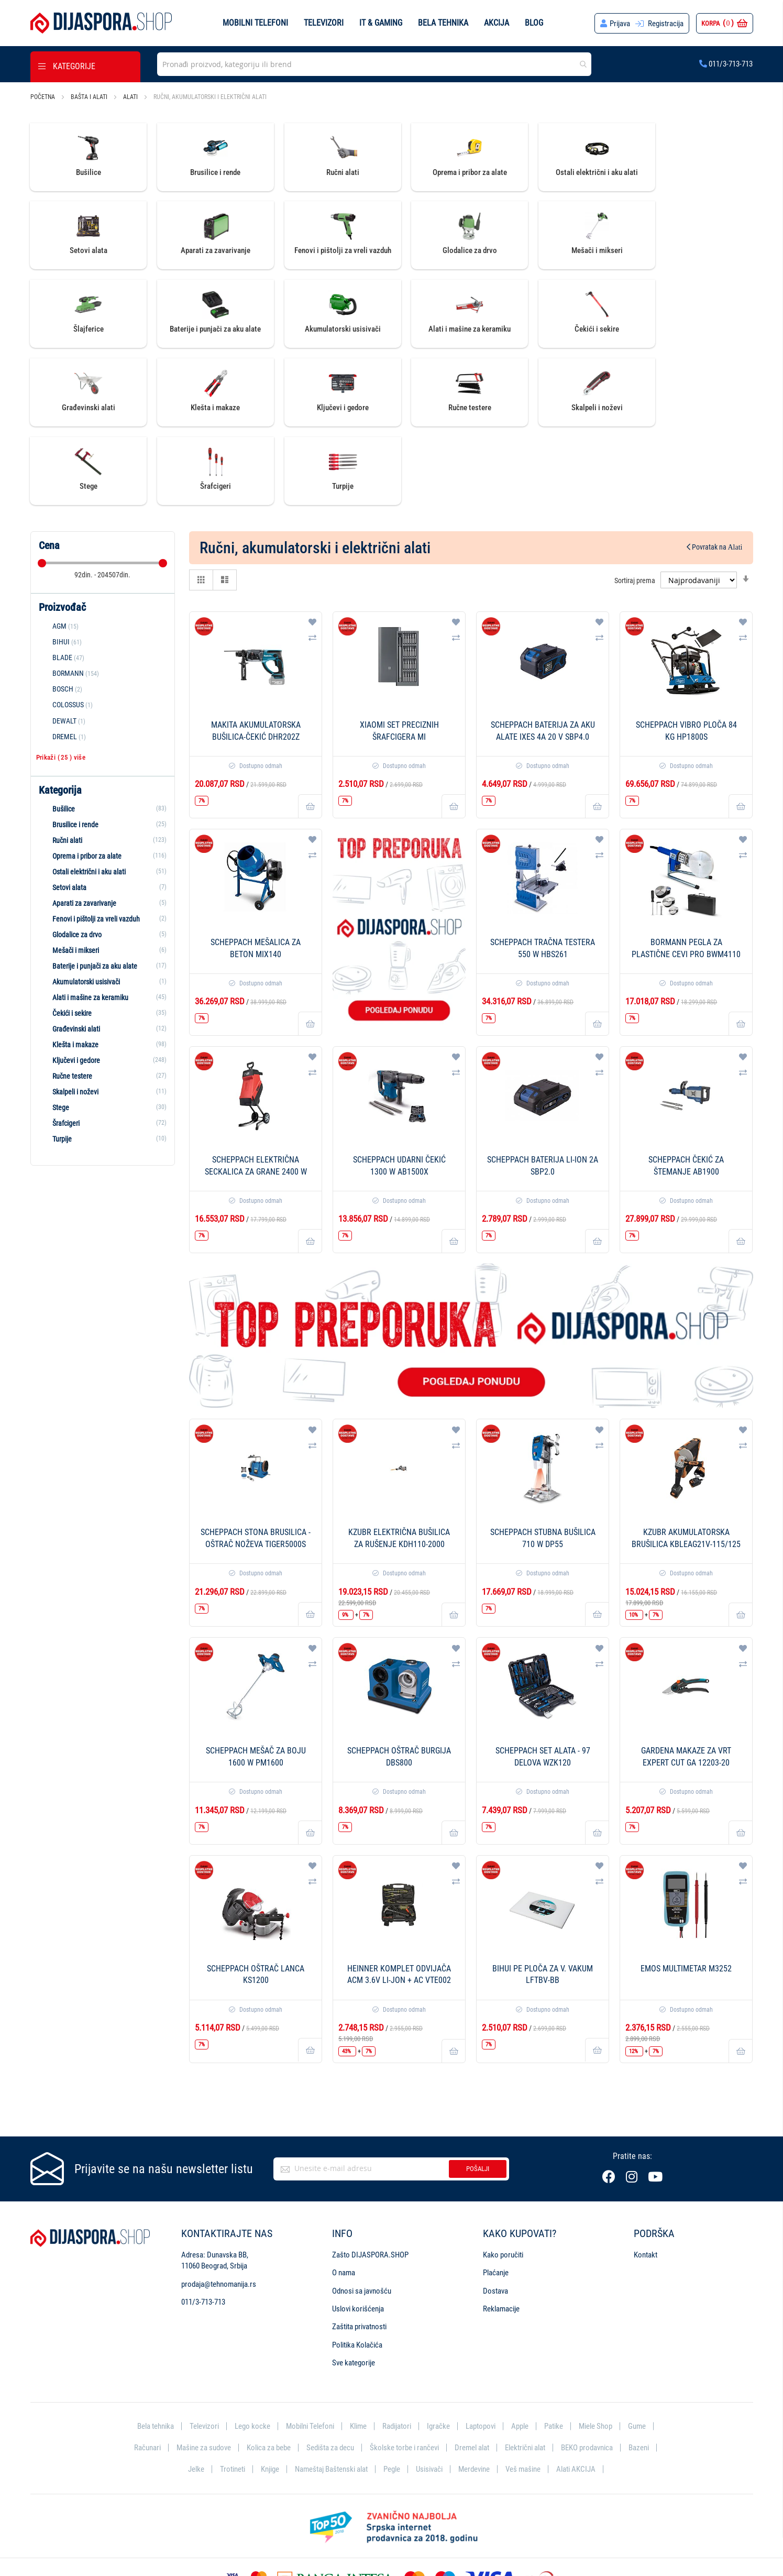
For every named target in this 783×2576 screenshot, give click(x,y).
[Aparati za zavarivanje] (103, 825)
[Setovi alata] (103, 809)
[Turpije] (103, 1061)
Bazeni (638, 2369)
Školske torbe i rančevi (404, 2369)
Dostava (495, 2213)
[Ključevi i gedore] (103, 982)
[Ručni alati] (103, 762)
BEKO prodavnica (587, 2369)
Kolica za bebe (269, 2369)
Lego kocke (252, 2348)
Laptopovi (480, 2348)
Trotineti (232, 2391)
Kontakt (645, 2177)
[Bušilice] (103, 731)
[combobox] (374, 64)
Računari (147, 2369)
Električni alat (525, 2369)
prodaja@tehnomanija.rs (218, 2206)
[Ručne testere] (103, 998)
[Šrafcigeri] (103, 1045)
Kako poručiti (503, 2177)
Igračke (438, 2348)
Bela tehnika (443, 23)
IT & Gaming (380, 23)
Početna (43, 97)
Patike (553, 2348)
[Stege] (103, 1029)
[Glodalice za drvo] (103, 856)
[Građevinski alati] (103, 951)
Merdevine (474, 2391)
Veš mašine (523, 2391)
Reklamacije (501, 2230)
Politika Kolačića (357, 2267)
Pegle (391, 2391)
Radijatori (396, 2348)
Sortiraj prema (634, 502)
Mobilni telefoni (255, 23)
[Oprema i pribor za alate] (103, 778)
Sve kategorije (353, 2284)
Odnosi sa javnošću (361, 2213)
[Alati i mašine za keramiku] (103, 919)
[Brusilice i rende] (103, 746)
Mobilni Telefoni (310, 2348)
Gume (637, 2348)
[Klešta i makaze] (103, 966)
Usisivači (429, 2391)
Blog (534, 23)
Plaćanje (496, 2194)
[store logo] (101, 23)
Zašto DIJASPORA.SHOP (370, 2177)
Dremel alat (472, 2369)
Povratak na (715, 469)
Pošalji (477, 2091)
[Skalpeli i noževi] (103, 1014)
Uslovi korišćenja (358, 2230)
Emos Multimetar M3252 (686, 1890)
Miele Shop (595, 2348)
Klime (358, 2348)
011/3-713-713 (726, 64)
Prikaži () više (61, 679)
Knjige (270, 2391)
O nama (343, 2194)
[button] (312, 544)
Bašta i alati (90, 97)
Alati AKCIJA (575, 2391)
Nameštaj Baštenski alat (331, 2391)
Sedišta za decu (330, 2369)
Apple (519, 2348)
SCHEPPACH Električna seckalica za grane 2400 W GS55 (256, 1094)
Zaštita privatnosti (359, 2249)
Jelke (196, 2391)
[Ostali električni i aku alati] (103, 793)
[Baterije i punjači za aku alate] (103, 888)
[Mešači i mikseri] (103, 872)
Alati (131, 97)
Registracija (665, 23)
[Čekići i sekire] (103, 935)
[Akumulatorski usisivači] (103, 903)
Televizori (324, 23)
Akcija (496, 23)
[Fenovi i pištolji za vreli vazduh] (103, 841)
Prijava (620, 23)
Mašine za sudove (204, 2369)
